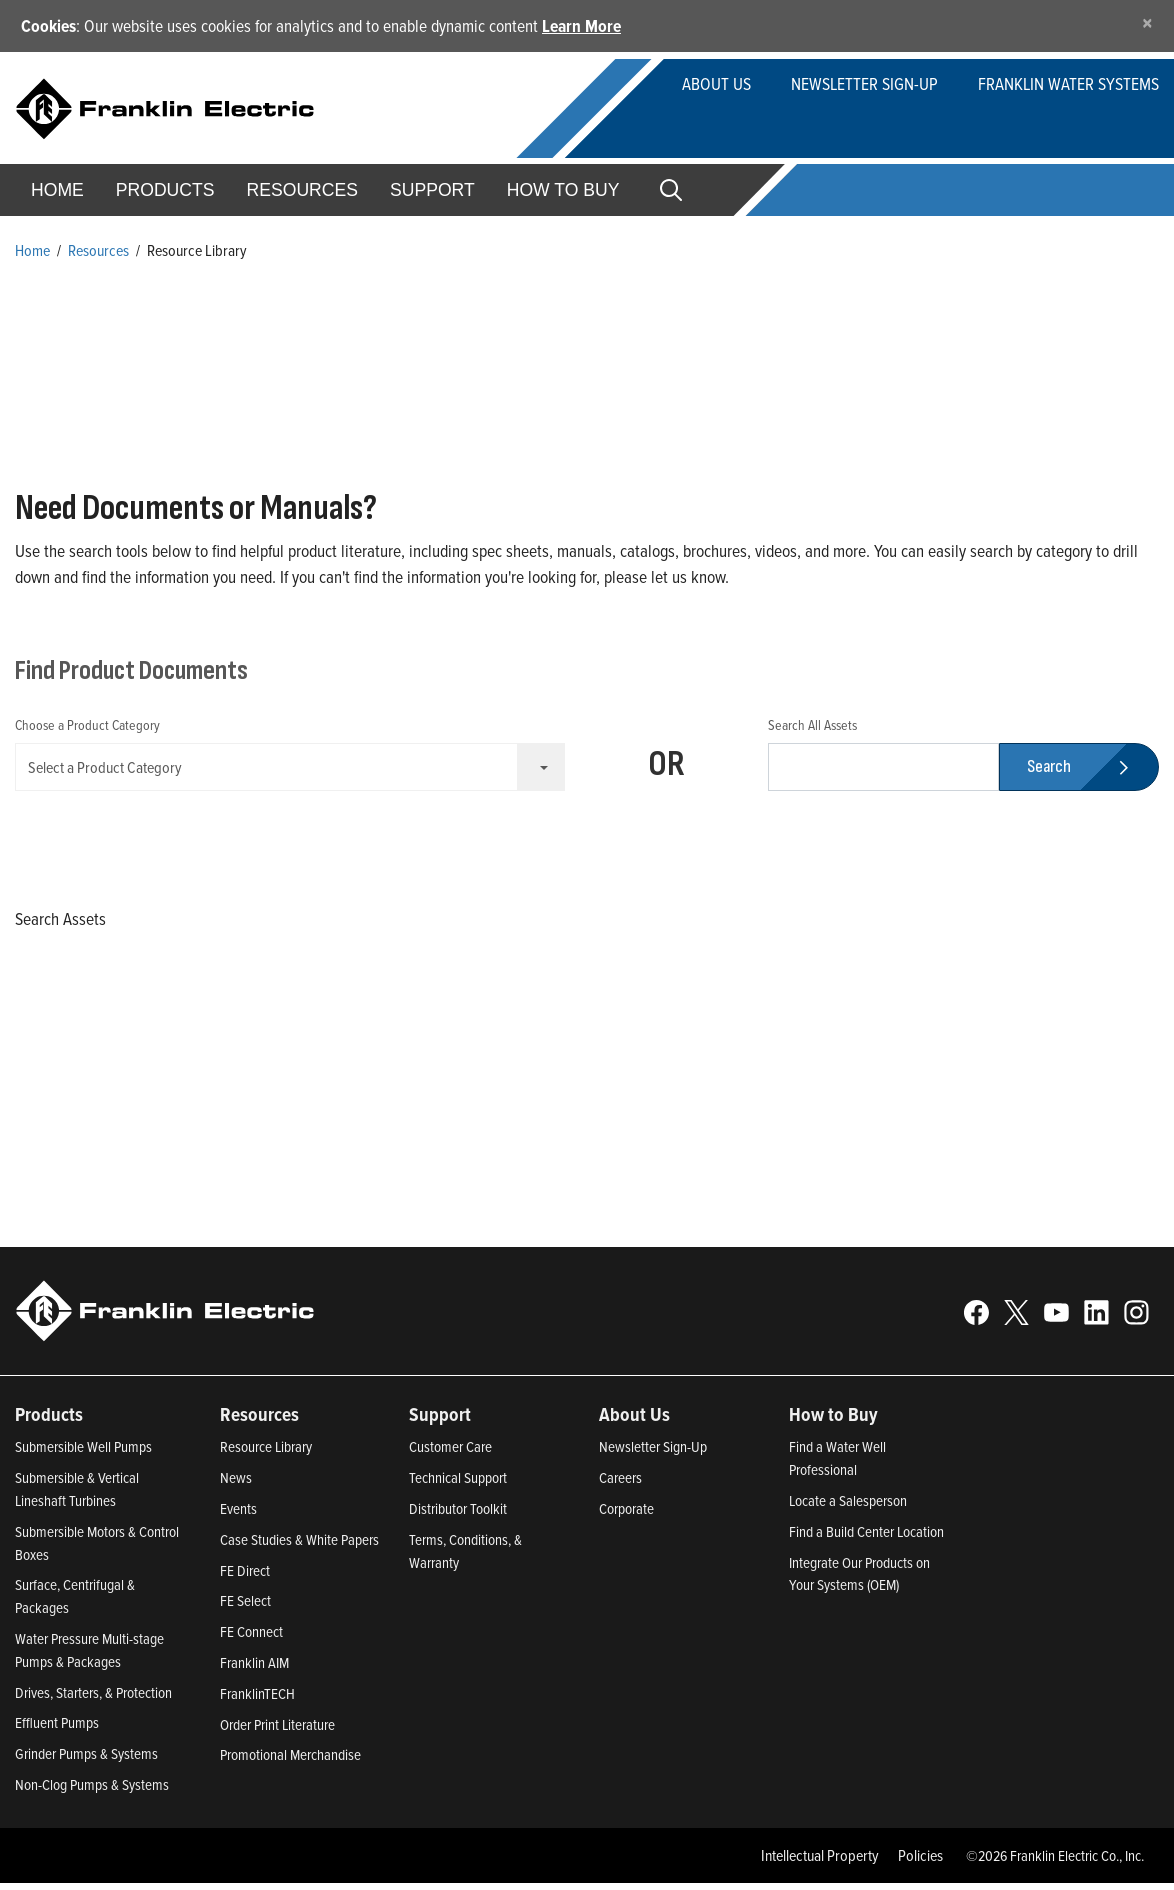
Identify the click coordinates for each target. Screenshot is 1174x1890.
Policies (920, 1862)
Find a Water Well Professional (837, 1466)
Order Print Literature (277, 1731)
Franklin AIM (254, 1669)
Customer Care (450, 1454)
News (236, 1485)
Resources (302, 190)
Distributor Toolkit (458, 1515)
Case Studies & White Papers (299, 1546)
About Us (716, 83)
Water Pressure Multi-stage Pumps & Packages (89, 1657)
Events (238, 1515)
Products (49, 1421)
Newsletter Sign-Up (653, 1454)
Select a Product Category (296, 767)
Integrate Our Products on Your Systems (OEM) (859, 1581)
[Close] (1147, 22)
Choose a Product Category (87, 724)
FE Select (245, 1608)
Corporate (626, 1515)
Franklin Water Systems (1068, 83)
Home (57, 190)
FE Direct (245, 1577)
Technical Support (458, 1485)
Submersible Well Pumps (83, 1454)
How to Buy (563, 190)
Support (432, 190)
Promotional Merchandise (290, 1762)
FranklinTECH (257, 1700)
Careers (620, 1485)
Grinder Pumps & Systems (86, 1760)
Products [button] (165, 190)
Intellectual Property (820, 1862)
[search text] (883, 767)
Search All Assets (812, 724)
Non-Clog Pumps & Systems (92, 1791)
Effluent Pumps (57, 1730)
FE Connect (251, 1639)
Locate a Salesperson (848, 1507)
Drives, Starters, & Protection (93, 1699)
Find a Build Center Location (866, 1538)
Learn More (581, 25)
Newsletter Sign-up (864, 83)
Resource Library (266, 1454)
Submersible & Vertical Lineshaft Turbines (77, 1497)
